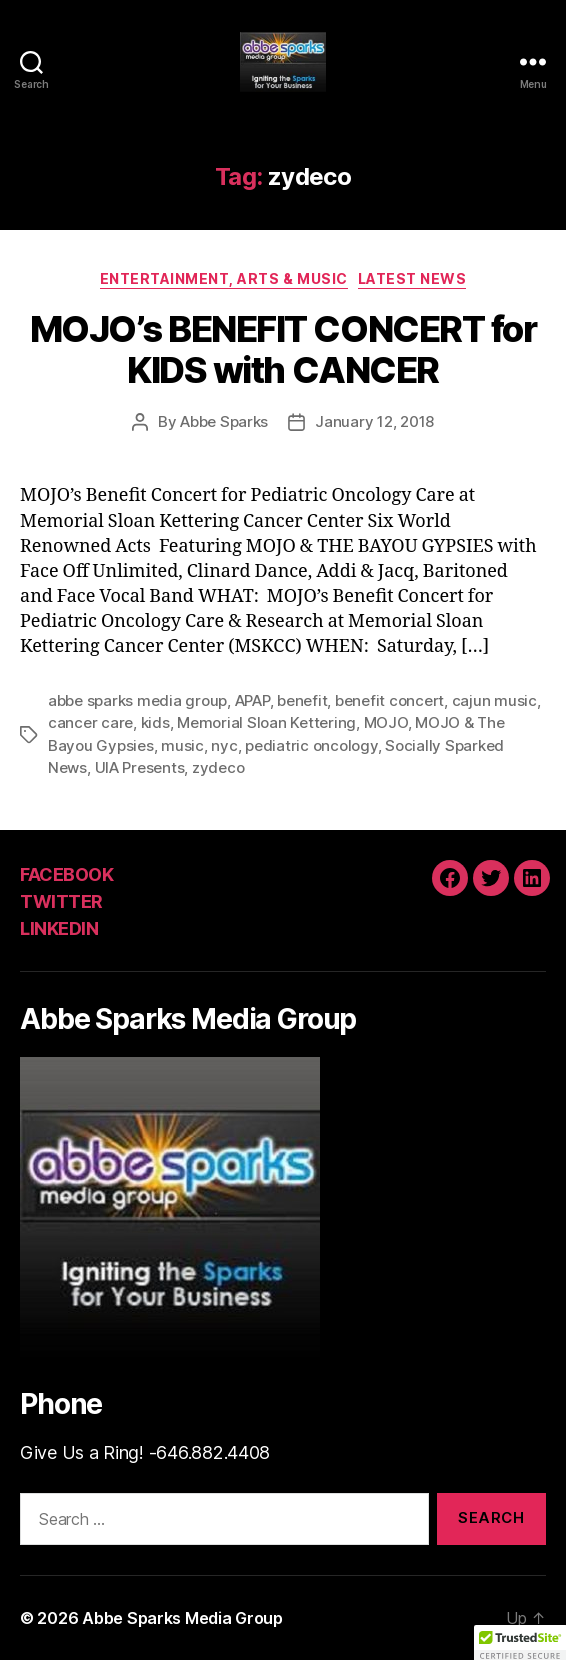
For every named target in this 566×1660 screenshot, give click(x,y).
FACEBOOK (66, 874)
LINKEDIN (59, 928)
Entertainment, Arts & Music (224, 278)
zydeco (218, 767)
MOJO (386, 722)
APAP (252, 700)
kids (155, 722)
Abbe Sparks (224, 421)
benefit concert (389, 700)
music (182, 745)
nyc (224, 745)
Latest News (412, 278)
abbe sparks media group (137, 700)
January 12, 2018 (374, 421)
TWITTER (61, 901)
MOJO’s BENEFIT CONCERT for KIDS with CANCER (283, 349)
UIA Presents (140, 767)
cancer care (90, 722)
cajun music (494, 700)
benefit (302, 700)
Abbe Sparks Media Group (182, 1618)
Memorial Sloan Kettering (266, 722)
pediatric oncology (311, 745)
